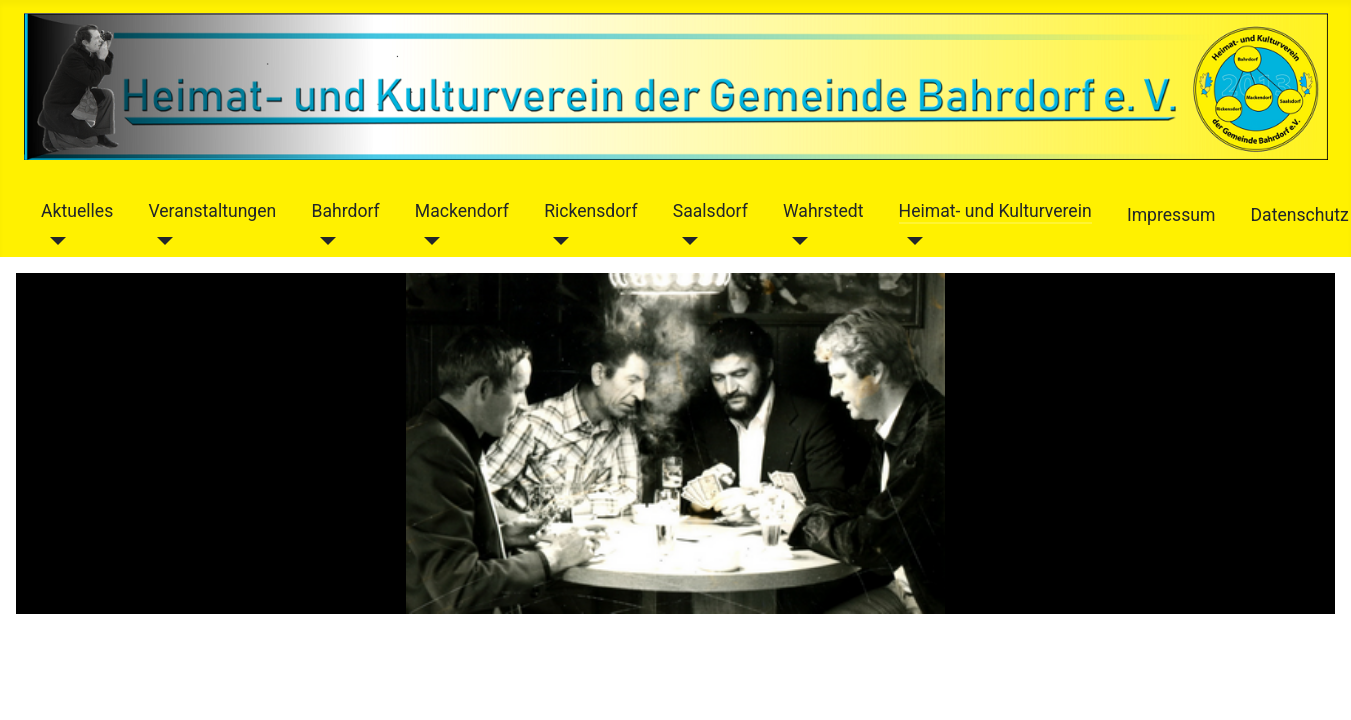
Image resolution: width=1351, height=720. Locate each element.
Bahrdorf (345, 211)
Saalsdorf (710, 211)
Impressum (1171, 215)
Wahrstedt (823, 211)
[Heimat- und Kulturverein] (911, 241)
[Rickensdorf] (556, 241)
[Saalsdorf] (685, 241)
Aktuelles (77, 211)
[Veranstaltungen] (160, 241)
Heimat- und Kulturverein (995, 211)
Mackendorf (462, 211)
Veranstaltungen (212, 211)
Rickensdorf (590, 211)
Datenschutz (1300, 215)
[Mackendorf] (427, 241)
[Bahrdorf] (323, 241)
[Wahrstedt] (795, 241)
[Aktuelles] (53, 241)
